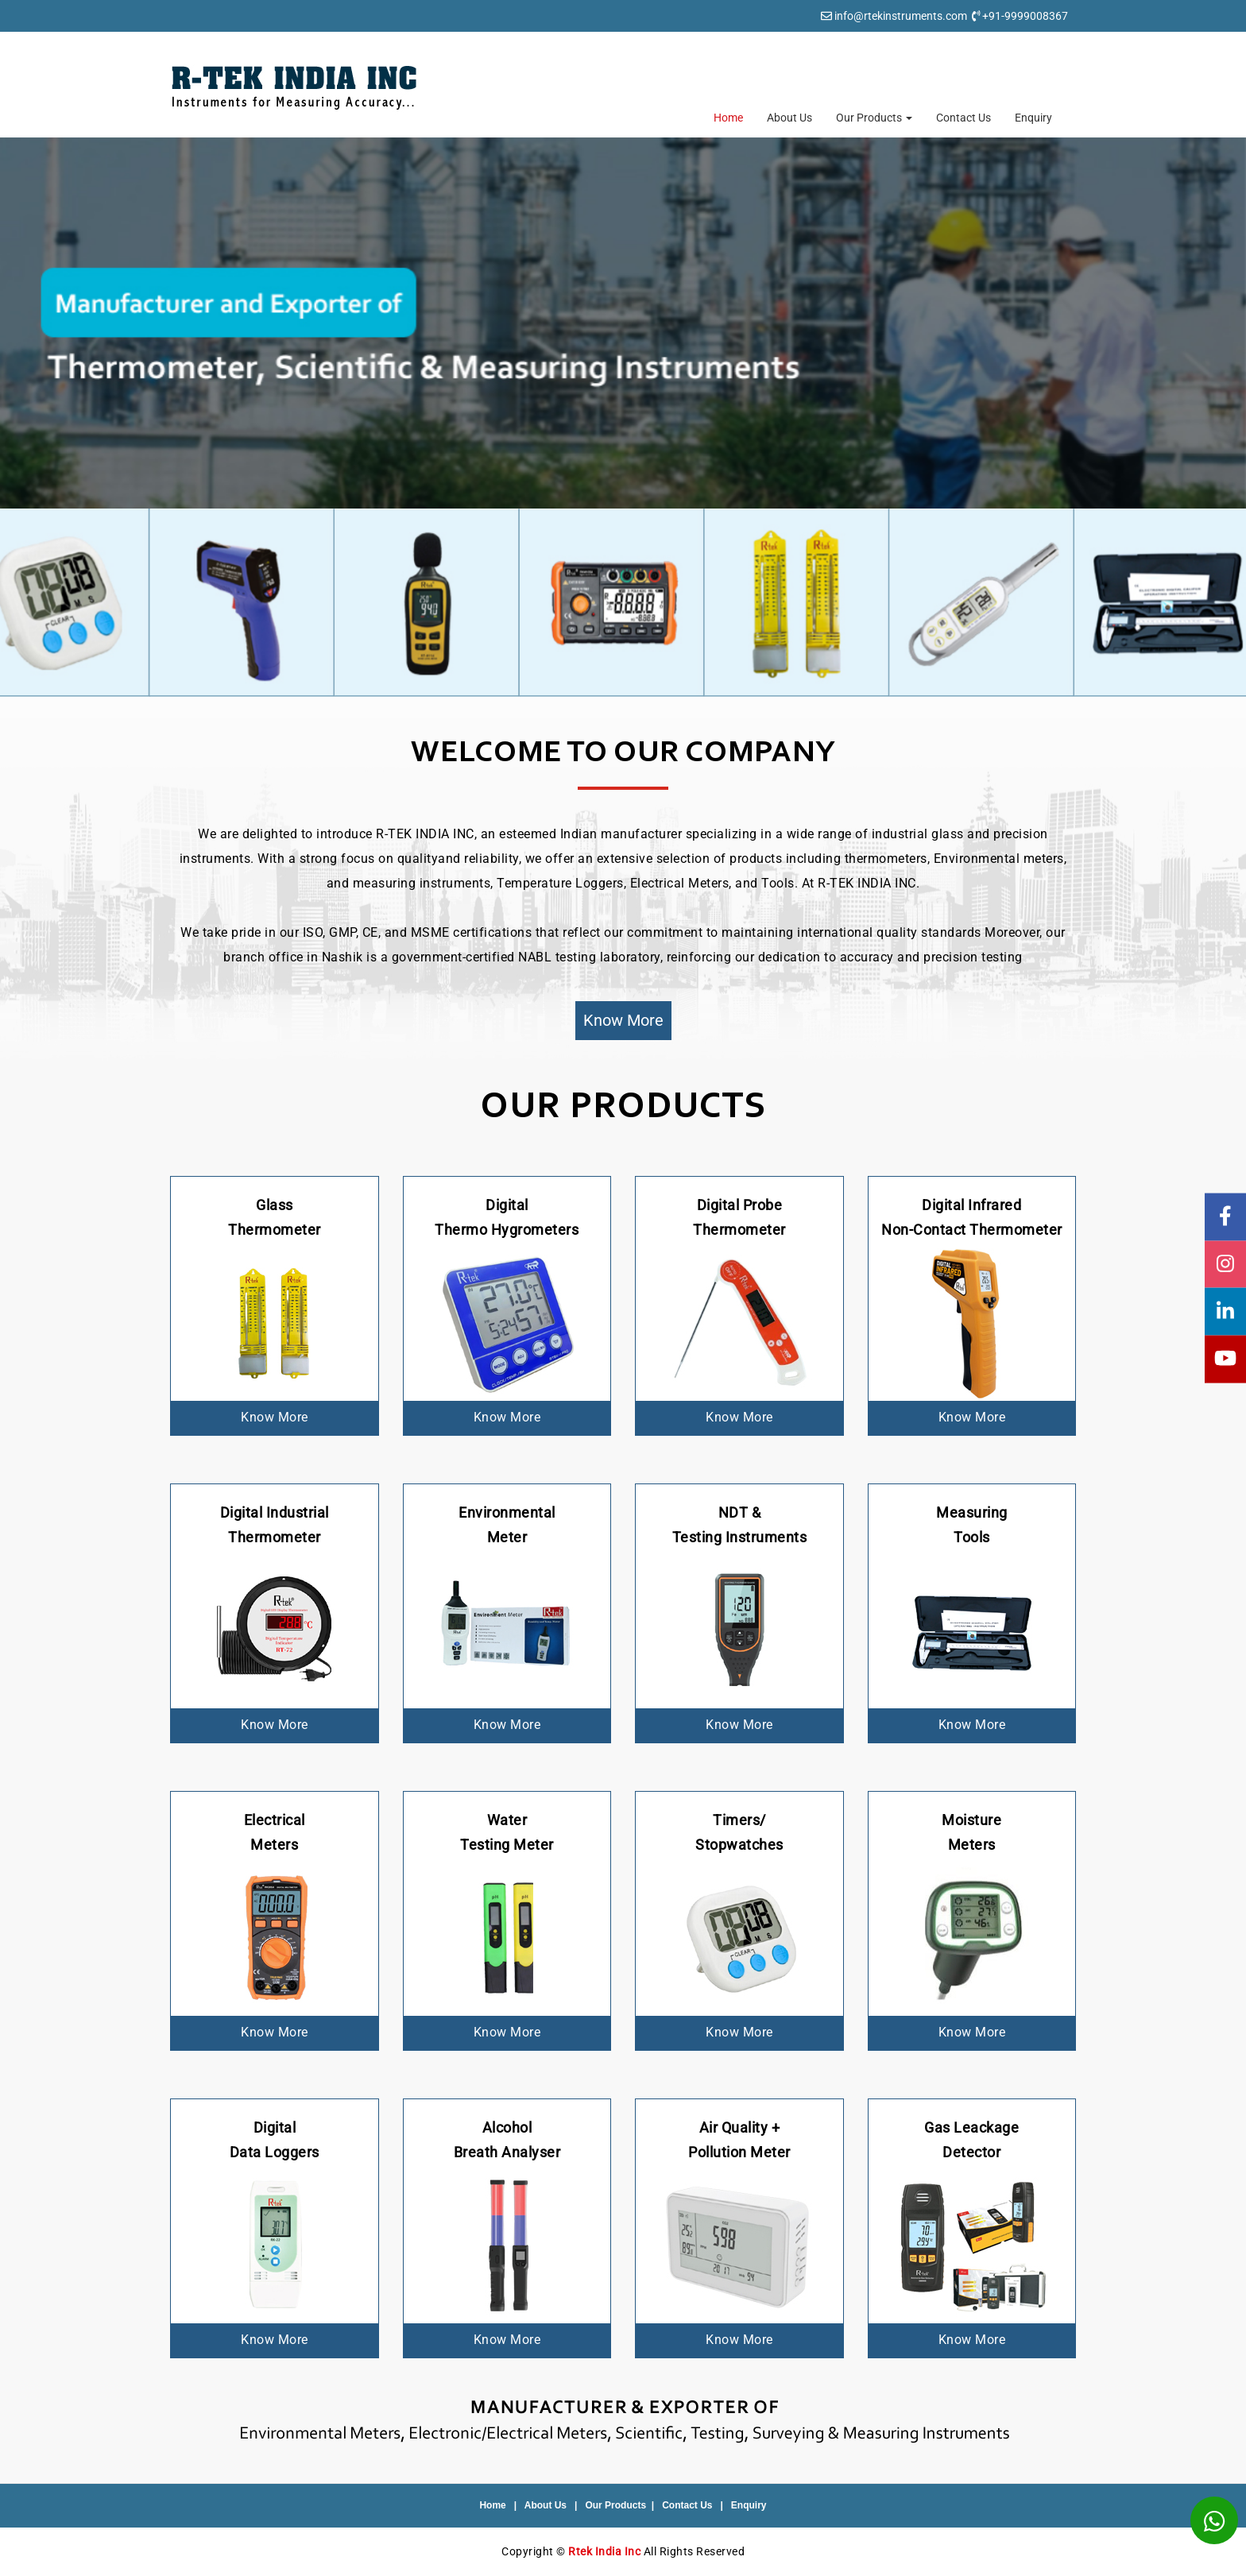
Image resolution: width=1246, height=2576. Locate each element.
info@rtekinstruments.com (900, 16)
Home (728, 117)
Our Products (874, 117)
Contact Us (963, 117)
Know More (623, 1020)
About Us (789, 117)
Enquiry (1033, 117)
